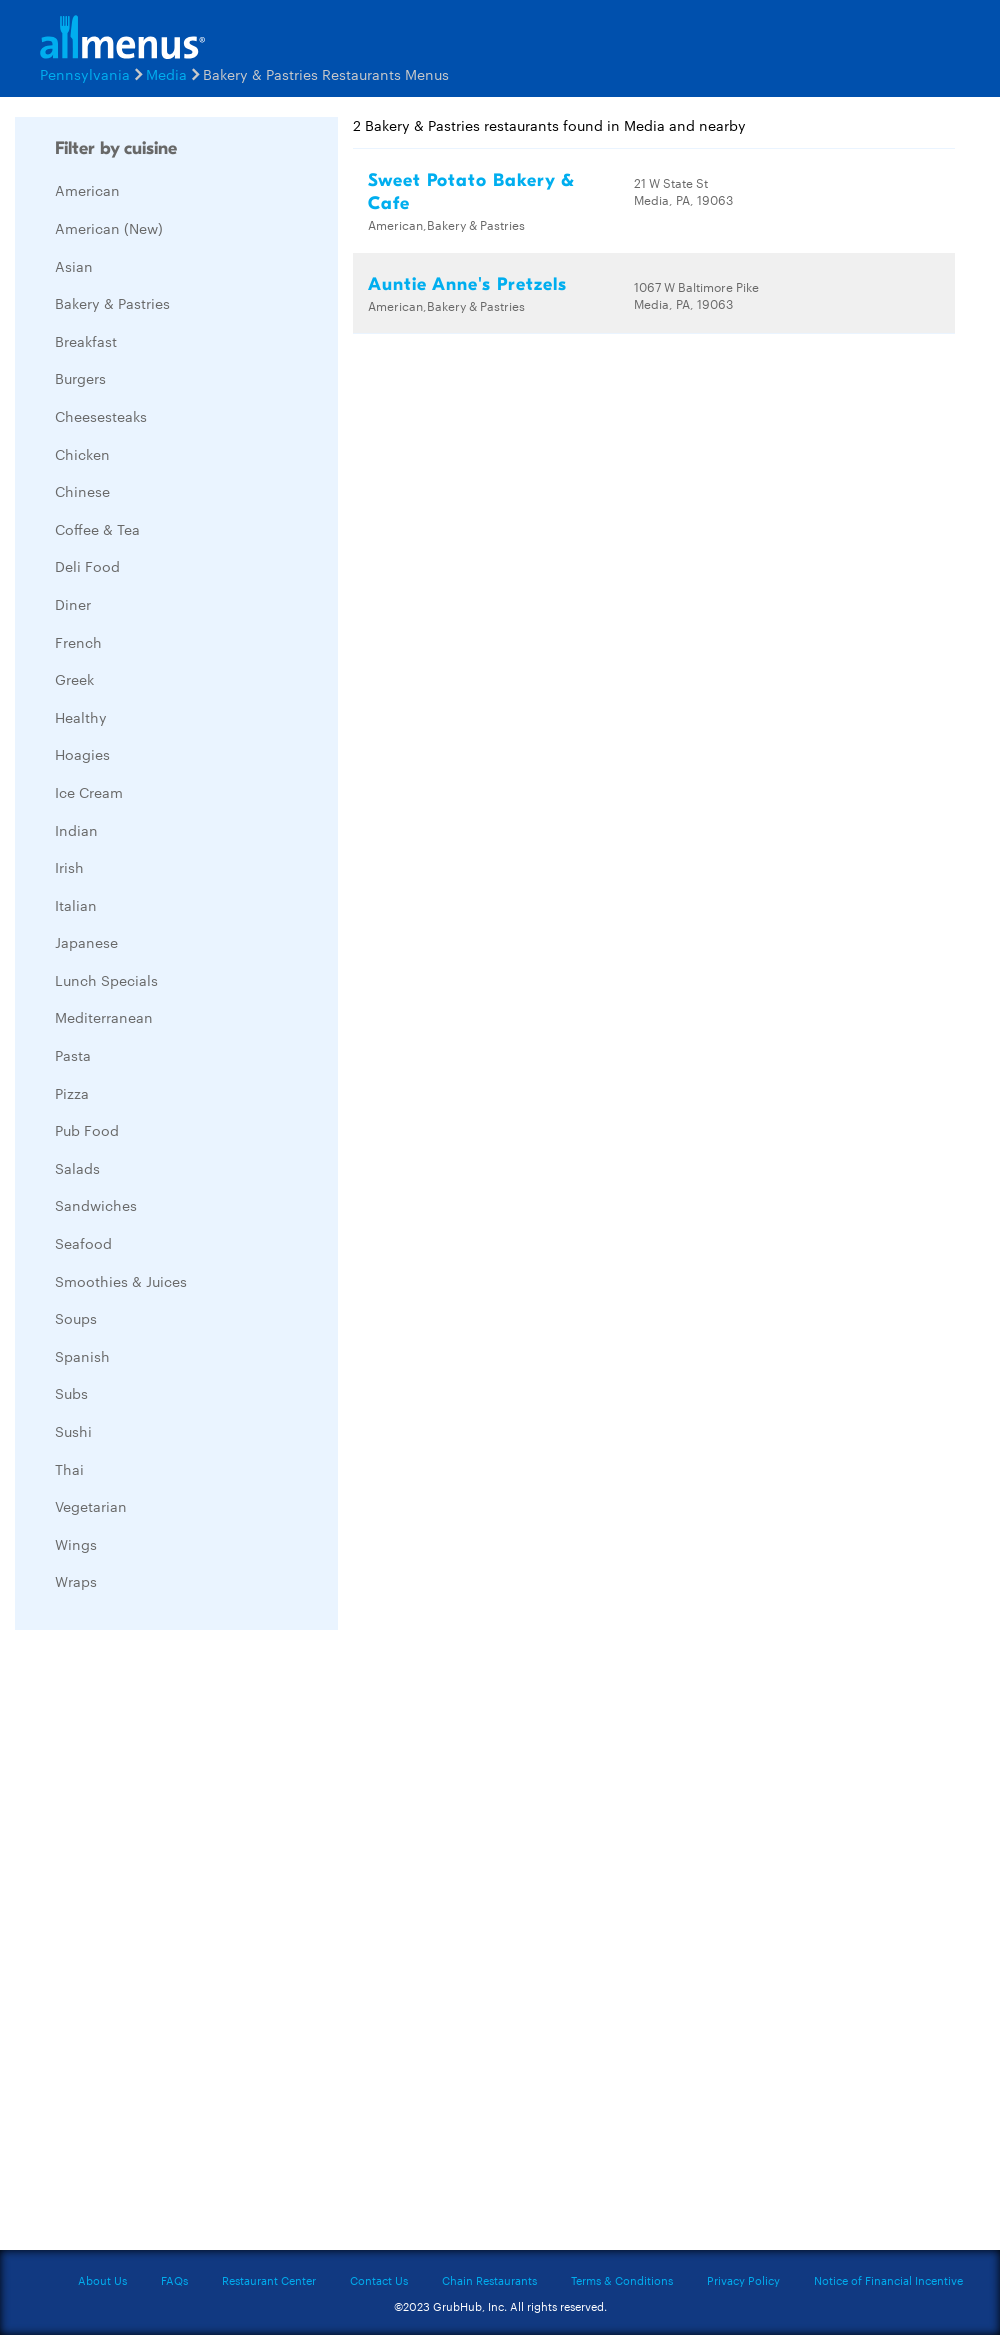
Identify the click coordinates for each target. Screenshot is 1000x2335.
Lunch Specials (106, 980)
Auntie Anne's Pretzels (467, 284)
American (87, 190)
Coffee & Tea (97, 529)
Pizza (72, 1093)
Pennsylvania (85, 74)
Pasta (73, 1055)
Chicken (82, 454)
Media (166, 74)
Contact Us (379, 2280)
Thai (69, 1469)
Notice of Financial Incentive (888, 2280)
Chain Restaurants (489, 2280)
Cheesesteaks (101, 416)
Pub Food (87, 1130)
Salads (77, 1168)
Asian (74, 266)
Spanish (82, 1356)
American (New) (109, 228)
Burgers (80, 378)
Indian (76, 830)
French (78, 642)
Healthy (81, 717)
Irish (69, 867)
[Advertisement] (165, 1945)
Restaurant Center (269, 2280)
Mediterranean (104, 1017)
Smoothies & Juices (121, 1281)
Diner (73, 604)
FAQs (174, 2280)
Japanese (86, 942)
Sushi (73, 1431)
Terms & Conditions (622, 2280)
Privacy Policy (743, 2280)
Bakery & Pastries (112, 303)
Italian (76, 905)
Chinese (82, 491)
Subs (71, 1393)
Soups (76, 1318)
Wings (76, 1544)
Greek (74, 679)
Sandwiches (96, 1205)
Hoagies (82, 754)
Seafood (83, 1243)
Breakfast (86, 341)
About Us (102, 2280)
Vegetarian (91, 1506)
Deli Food (87, 566)
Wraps (76, 1581)
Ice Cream (89, 792)
